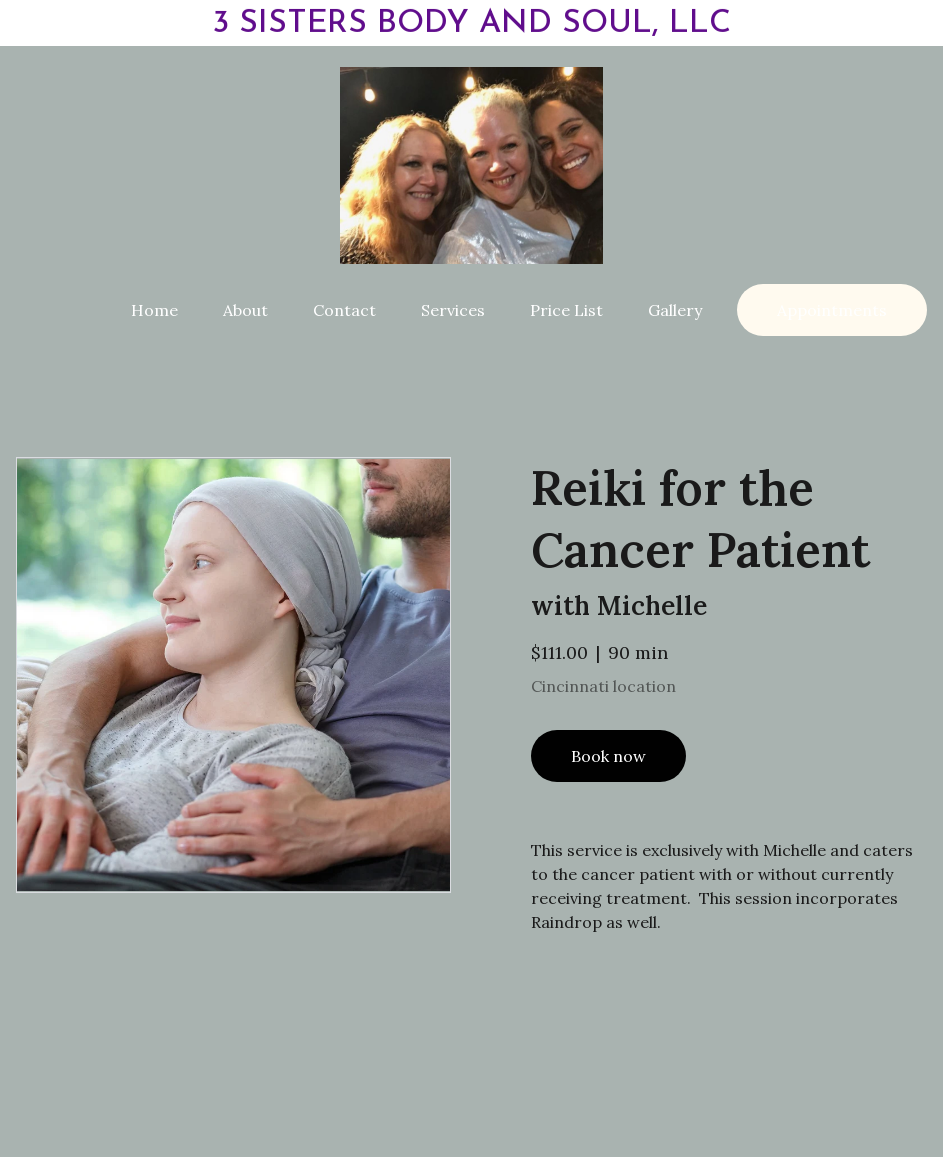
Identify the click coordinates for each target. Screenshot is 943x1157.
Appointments (832, 310)
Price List (566, 310)
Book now (608, 760)
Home (154, 310)
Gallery (675, 310)
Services (453, 310)
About (245, 310)
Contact (344, 310)
